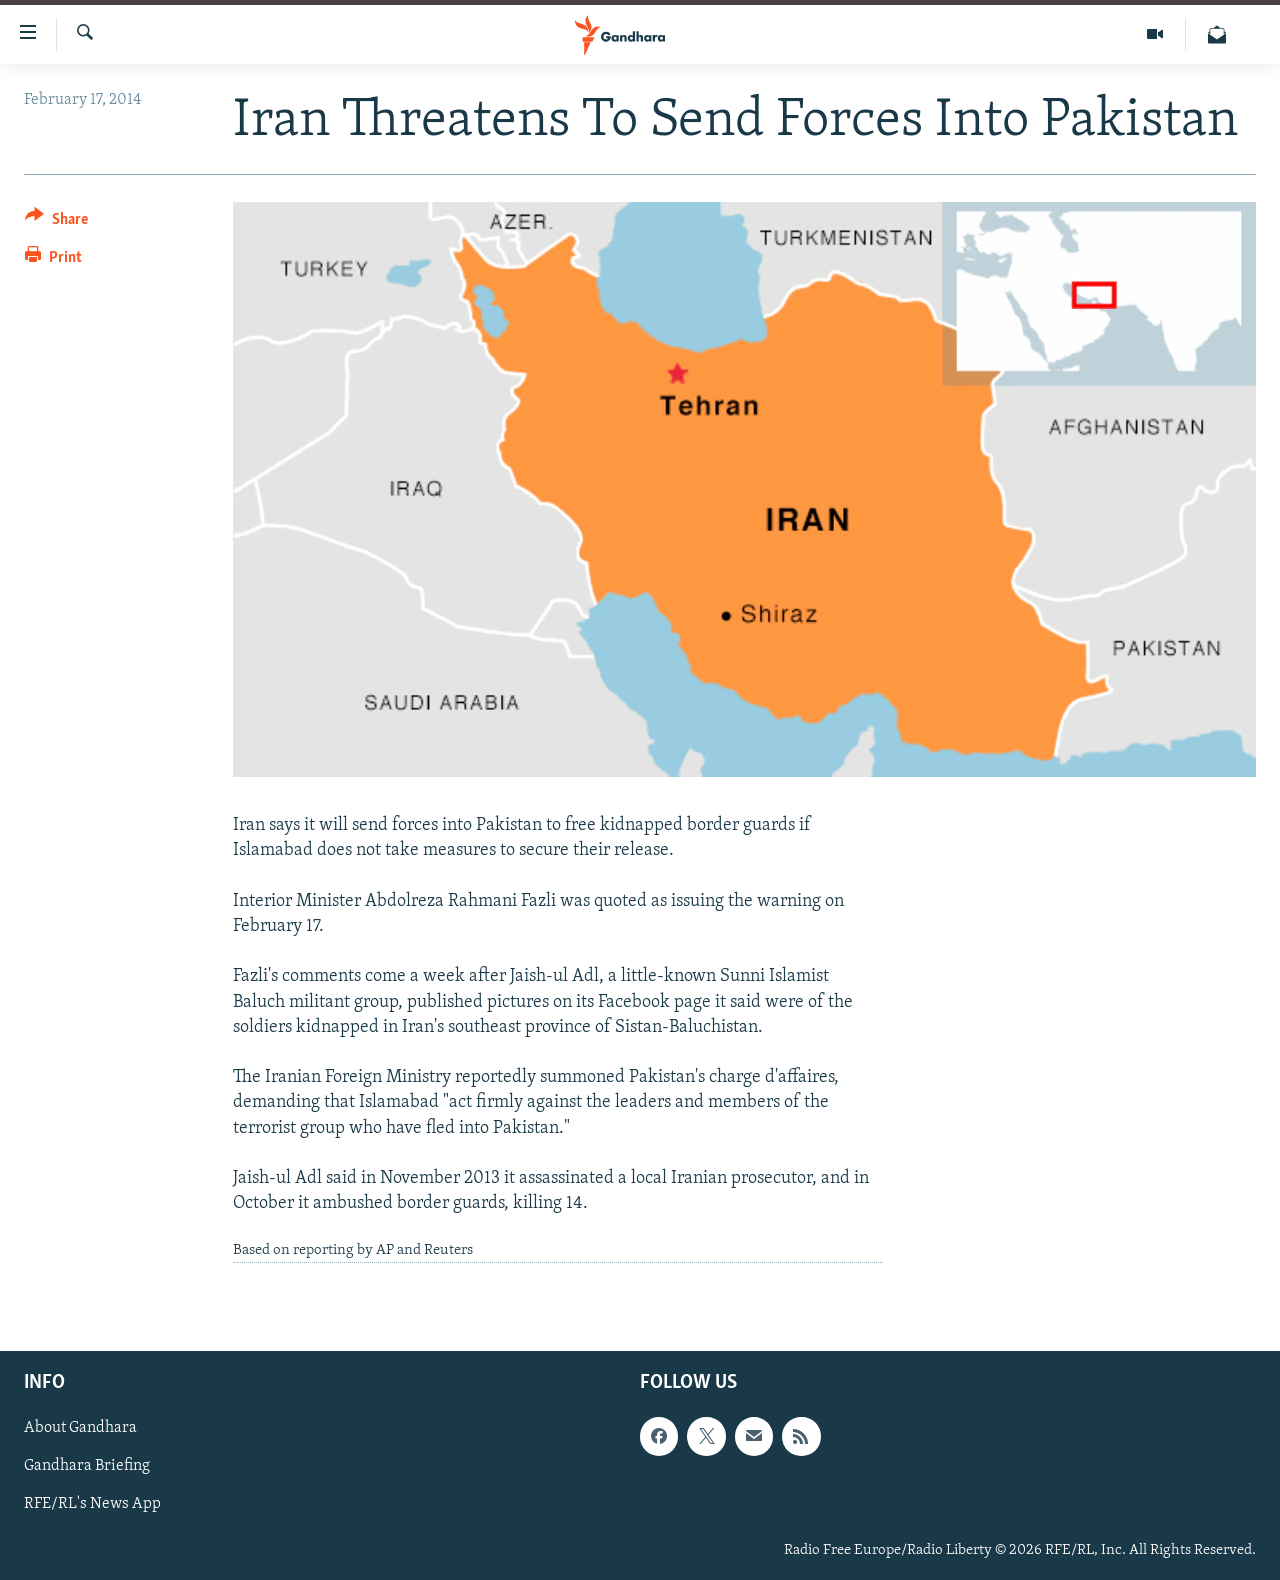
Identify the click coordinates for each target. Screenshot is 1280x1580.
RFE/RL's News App (92, 1504)
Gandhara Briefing (87, 1466)
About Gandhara (80, 1428)
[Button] (56, 222)
